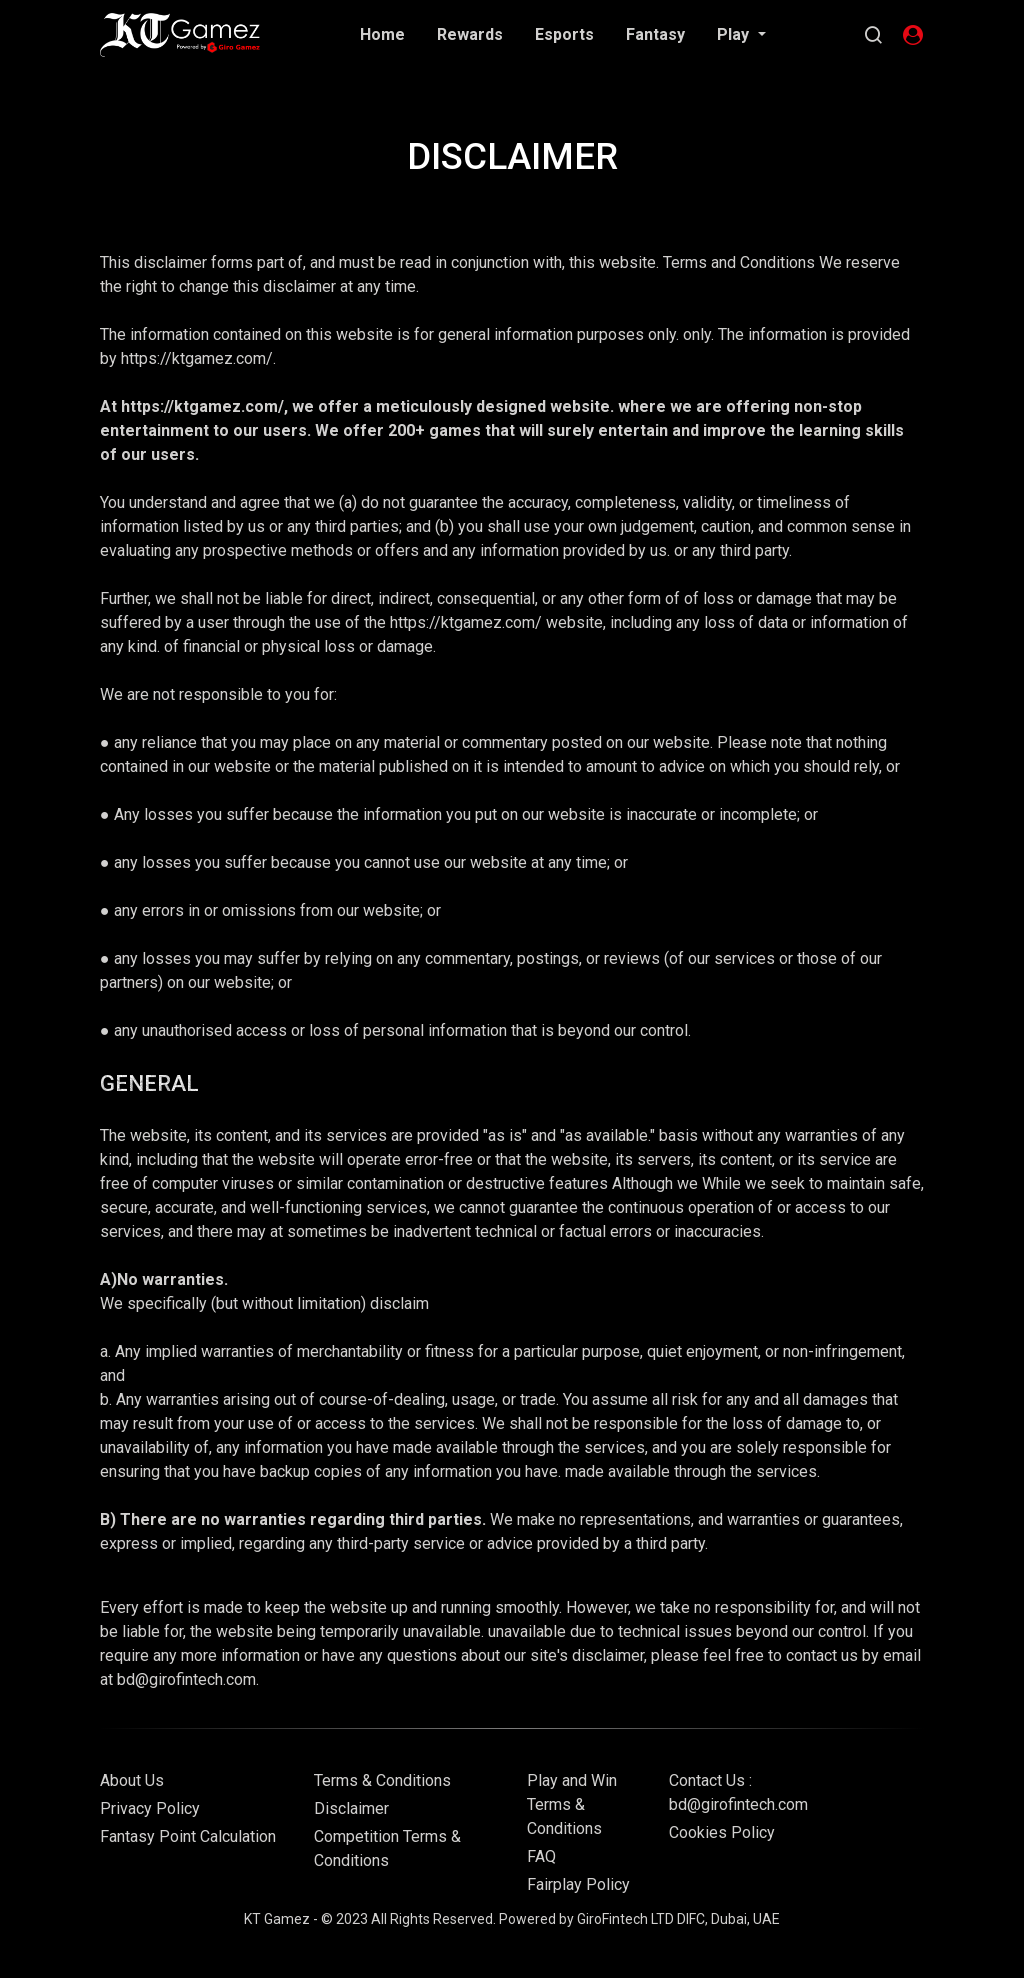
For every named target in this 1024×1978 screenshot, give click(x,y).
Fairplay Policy (578, 1884)
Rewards (470, 34)
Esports (564, 34)
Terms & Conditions (382, 1780)
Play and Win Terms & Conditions (572, 1804)
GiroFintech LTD (625, 1919)
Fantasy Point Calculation (188, 1836)
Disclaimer (351, 1808)
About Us (132, 1780)
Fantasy (655, 34)
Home (382, 34)
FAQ (541, 1856)
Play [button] (735, 34)
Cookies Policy (722, 1832)
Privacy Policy (150, 1808)
